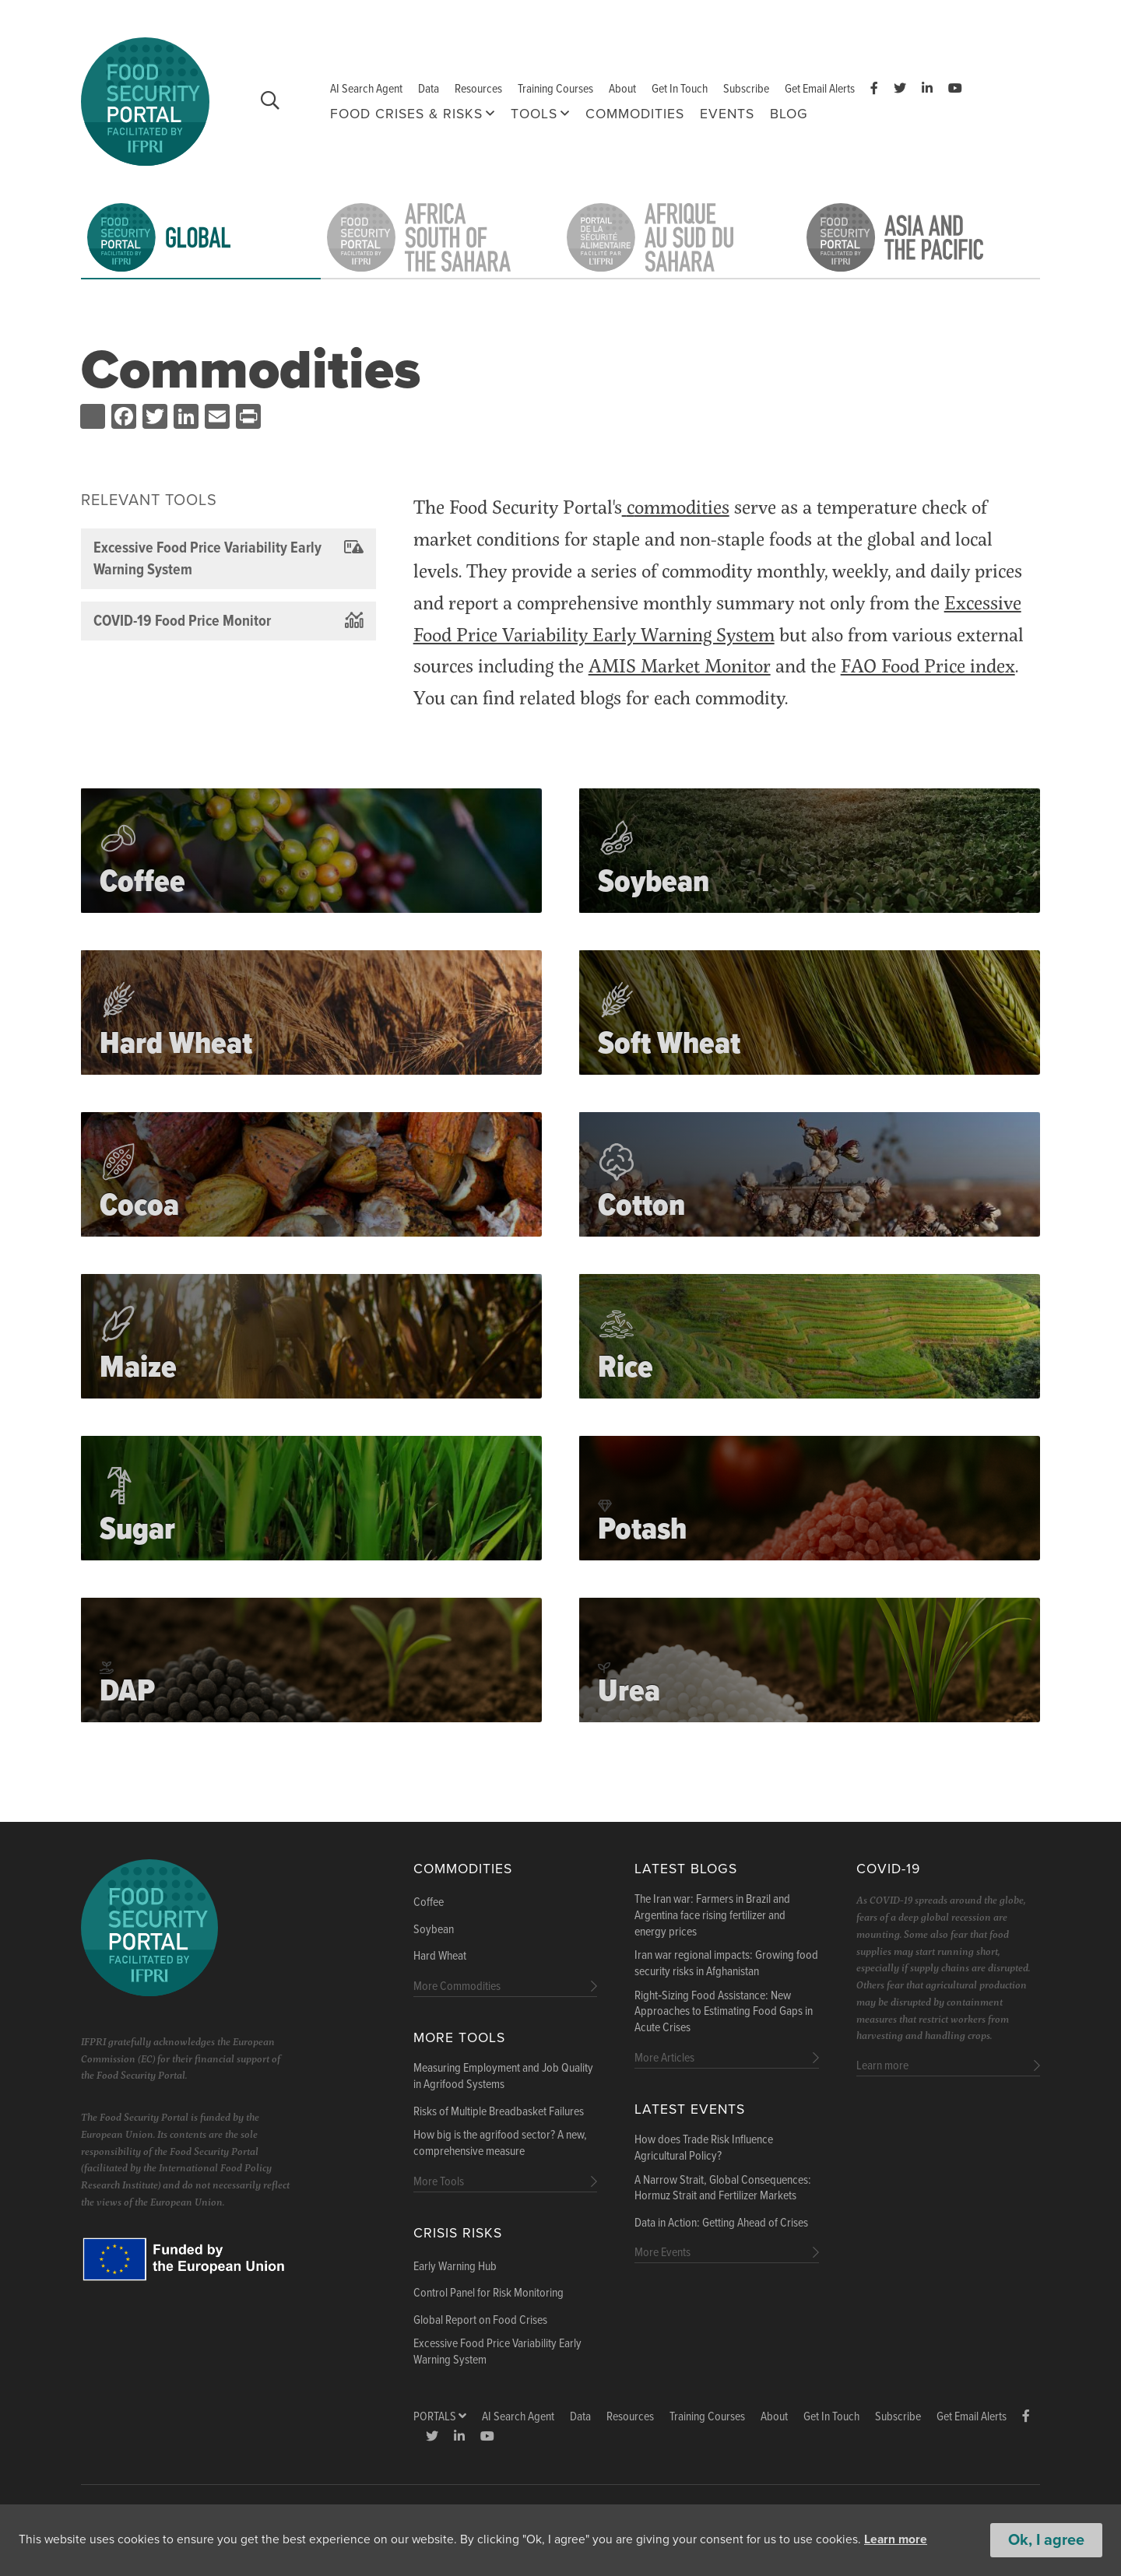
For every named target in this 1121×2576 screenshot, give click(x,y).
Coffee (428, 1903)
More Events (662, 2252)
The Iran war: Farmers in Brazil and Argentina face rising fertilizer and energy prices (712, 1916)
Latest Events (689, 2109)
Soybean (433, 1930)
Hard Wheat (439, 1956)
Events (727, 114)
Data (428, 89)
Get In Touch (680, 89)
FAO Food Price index (928, 665)
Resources (478, 89)
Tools (534, 114)
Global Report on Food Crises (480, 2321)
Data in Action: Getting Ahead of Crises (721, 2223)
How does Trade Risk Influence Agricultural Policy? (703, 2148)
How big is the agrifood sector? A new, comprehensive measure (500, 2144)
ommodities (681, 506)
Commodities (634, 114)
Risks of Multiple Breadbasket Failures (498, 2112)
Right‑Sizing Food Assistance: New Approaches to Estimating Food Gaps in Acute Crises (723, 2012)
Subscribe (746, 89)
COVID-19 (888, 1869)
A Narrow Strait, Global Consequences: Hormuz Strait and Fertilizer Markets (722, 2189)
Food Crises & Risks (406, 114)
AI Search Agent (366, 89)
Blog (789, 114)
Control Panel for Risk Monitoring (488, 2293)
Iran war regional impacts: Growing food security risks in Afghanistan (726, 1964)
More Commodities (457, 1986)
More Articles (664, 2058)
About (622, 89)
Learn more (898, 2540)
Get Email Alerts (820, 89)
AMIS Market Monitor (680, 665)
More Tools (459, 2038)
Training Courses (555, 89)
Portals (439, 2417)
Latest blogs (685, 1869)
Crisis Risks (457, 2233)
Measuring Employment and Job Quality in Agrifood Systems (503, 2077)
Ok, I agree (1046, 2540)
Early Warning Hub (455, 2267)
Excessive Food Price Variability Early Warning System (497, 2352)
